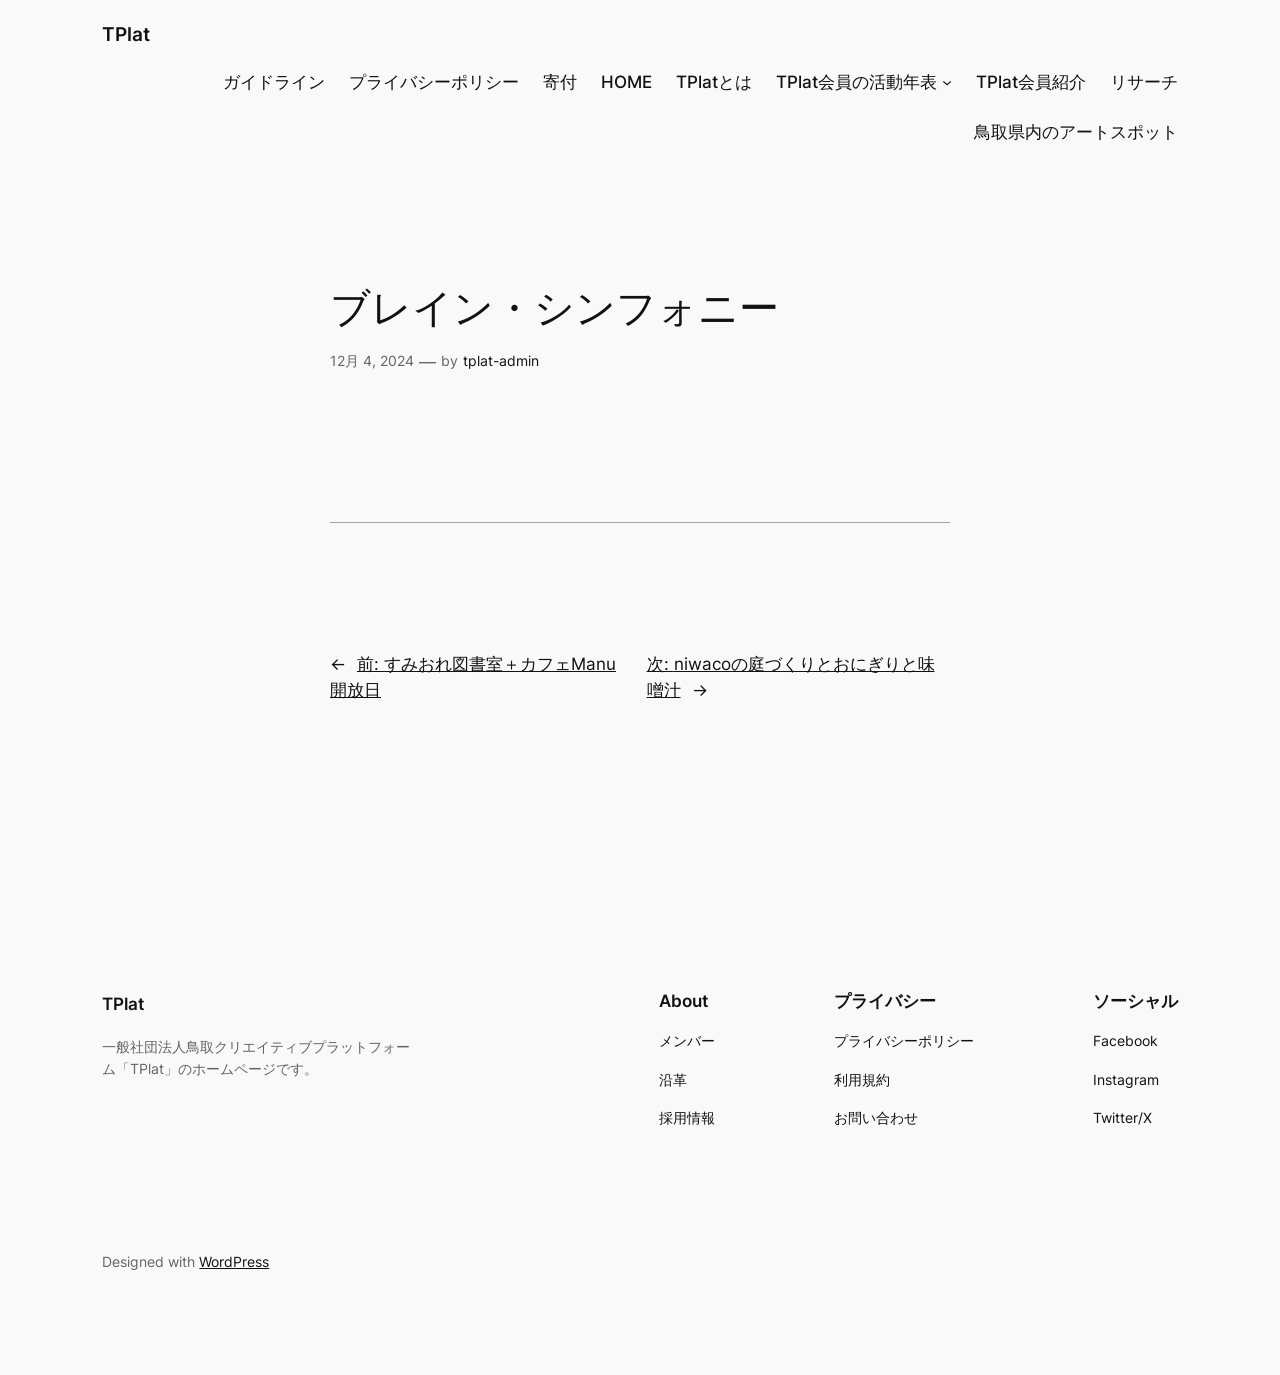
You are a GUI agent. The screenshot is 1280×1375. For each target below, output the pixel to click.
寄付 (560, 82)
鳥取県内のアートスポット (1076, 132)
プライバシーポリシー (434, 82)
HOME (626, 82)
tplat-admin (501, 360)
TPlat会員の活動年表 (856, 82)
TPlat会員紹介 (1031, 82)
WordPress (234, 1261)
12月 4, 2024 (372, 360)
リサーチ (1144, 82)
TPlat (126, 34)
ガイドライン (274, 82)
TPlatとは (714, 82)
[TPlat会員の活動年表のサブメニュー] (947, 82)
